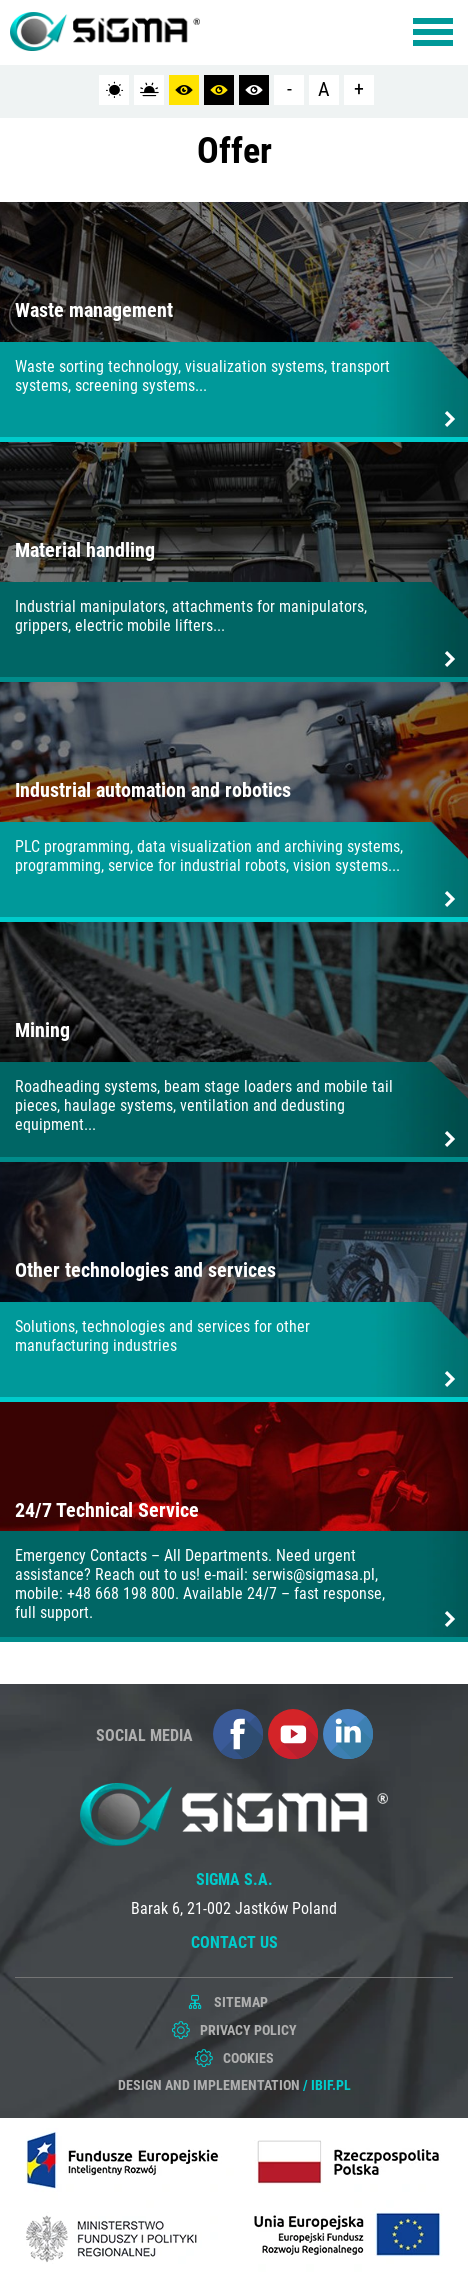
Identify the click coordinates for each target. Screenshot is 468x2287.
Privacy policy (248, 2030)
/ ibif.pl (327, 2085)
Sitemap (241, 2002)
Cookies (248, 2058)
